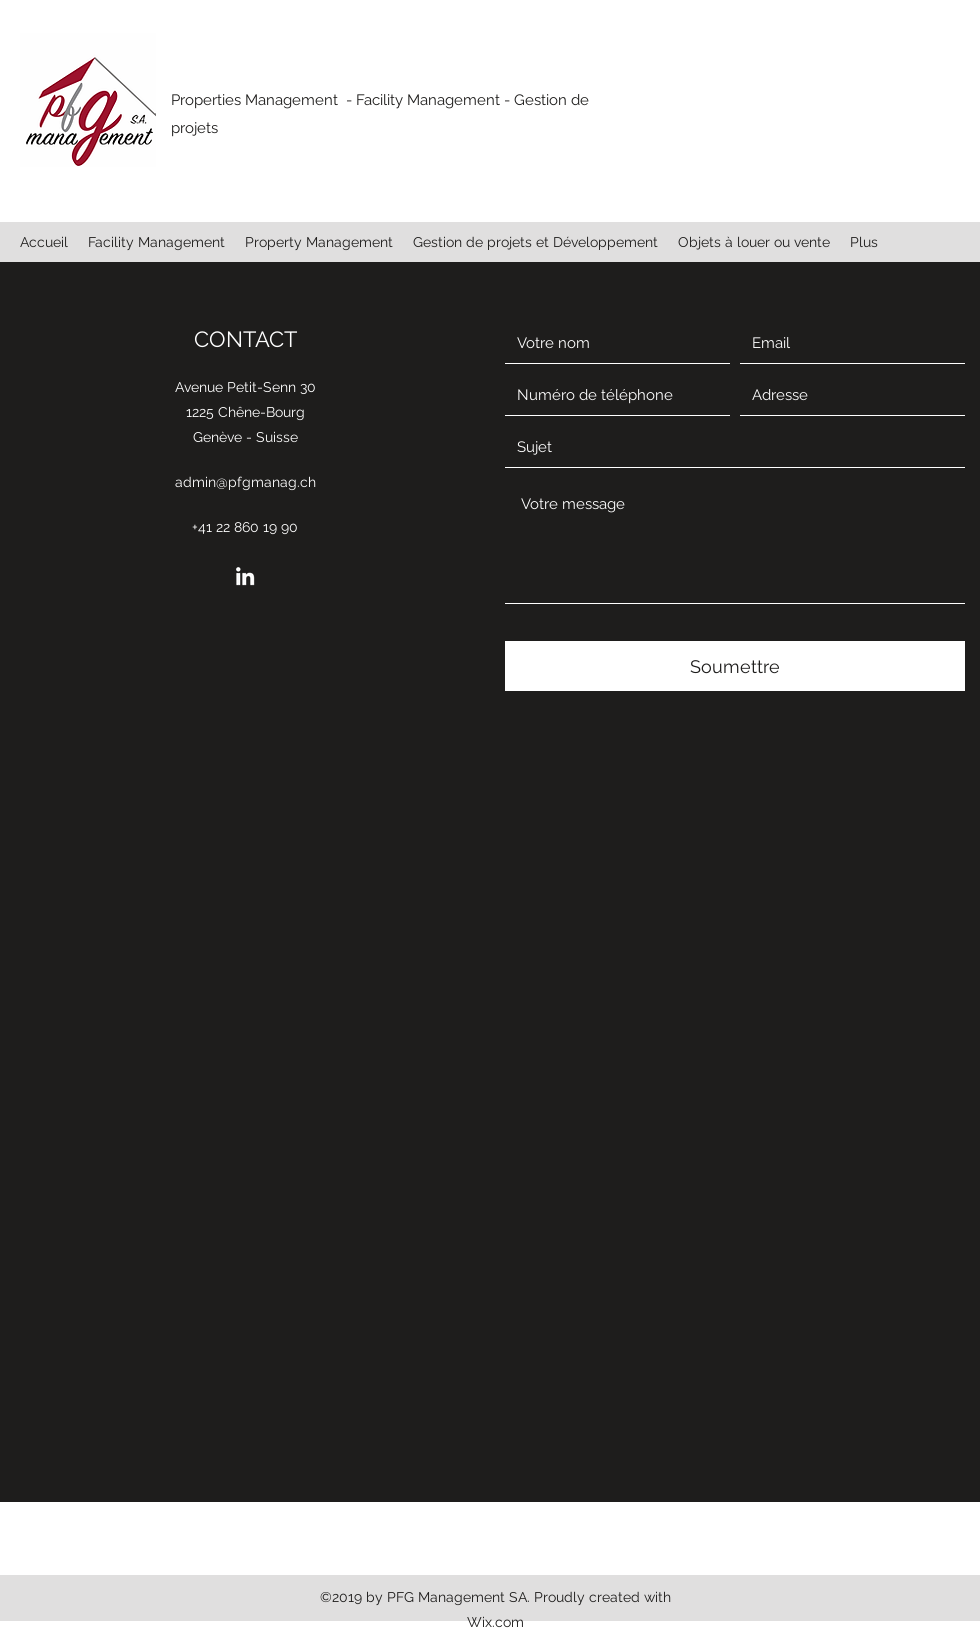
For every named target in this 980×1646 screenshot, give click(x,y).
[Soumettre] (735, 666)
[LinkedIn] (245, 576)
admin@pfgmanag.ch (245, 482)
